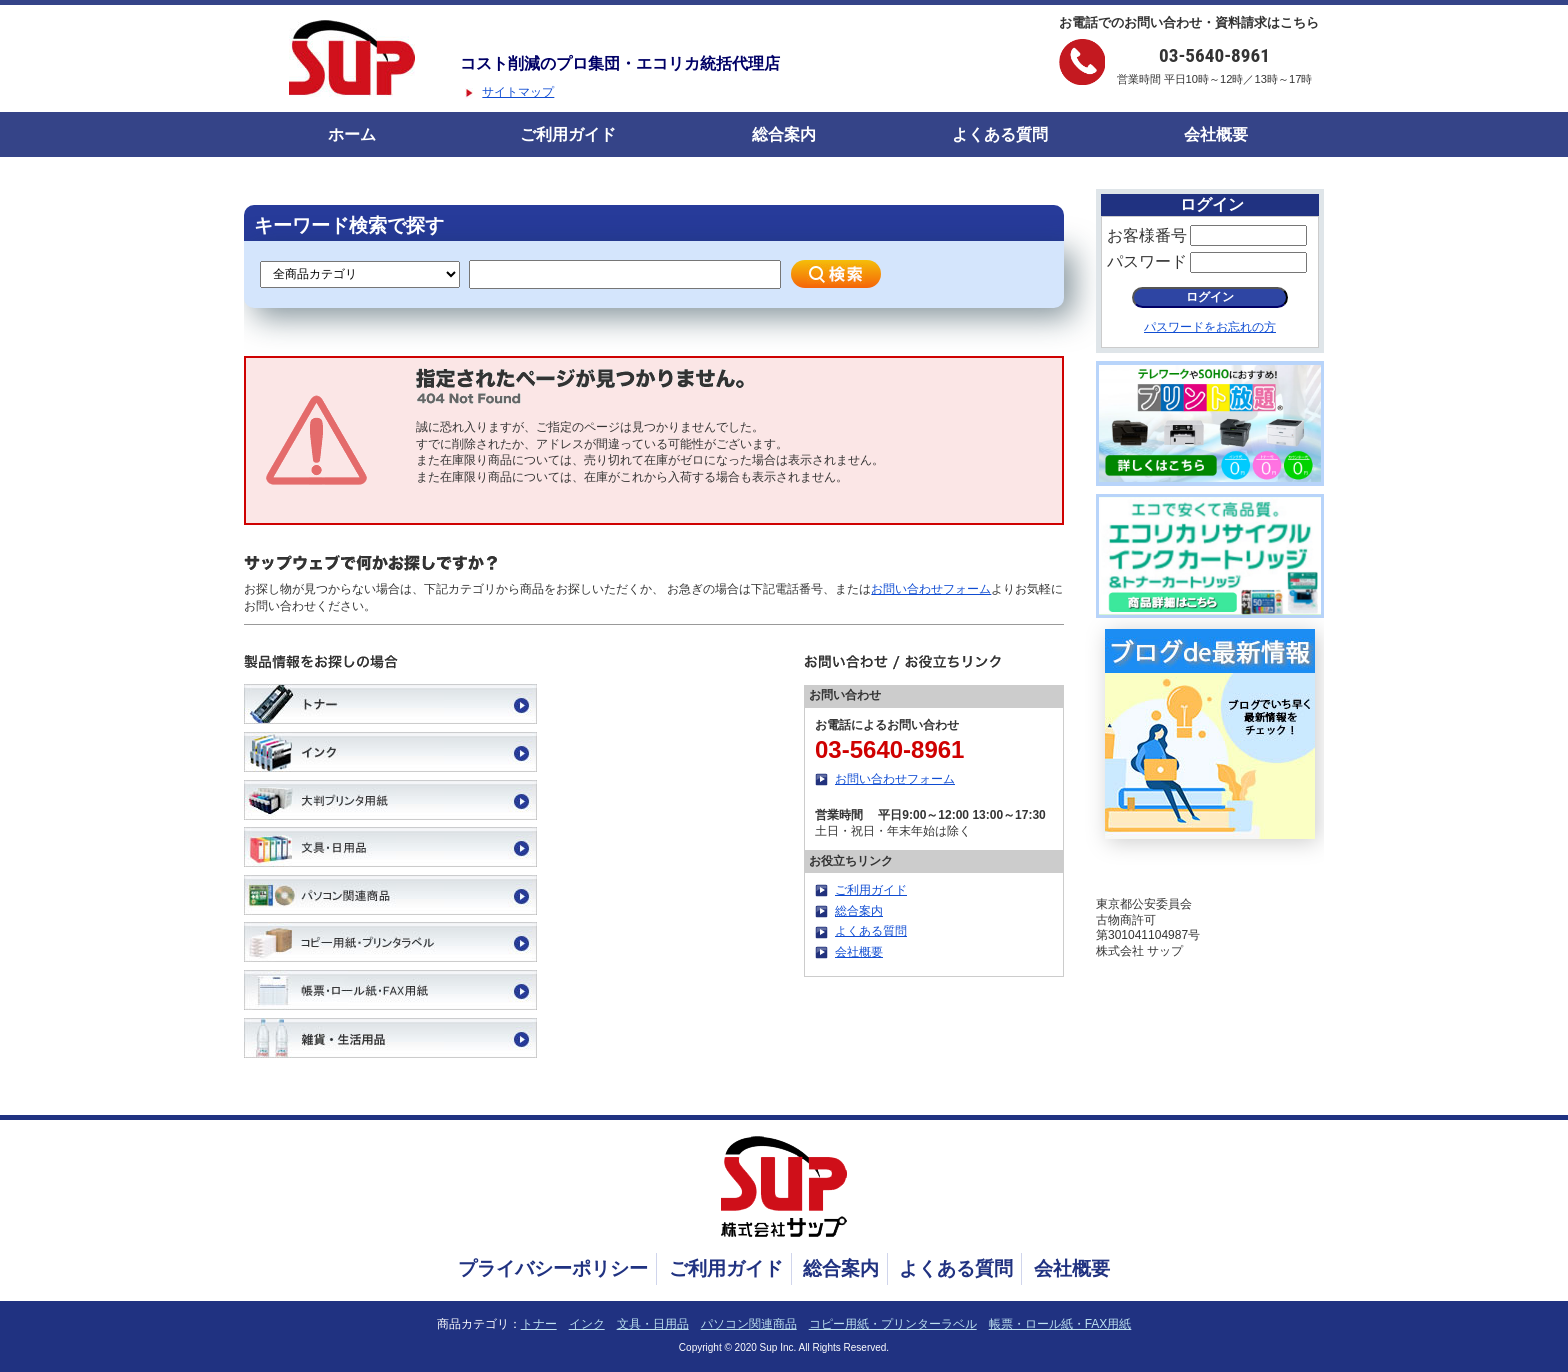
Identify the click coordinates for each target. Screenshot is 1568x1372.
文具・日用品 (653, 1324)
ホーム (352, 134)
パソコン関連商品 (749, 1324)
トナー (539, 1324)
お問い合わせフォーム (931, 589)
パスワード (1147, 261)
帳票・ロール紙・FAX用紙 (1060, 1324)
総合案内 (784, 134)
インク (587, 1324)
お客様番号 (1147, 235)
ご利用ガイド (568, 134)
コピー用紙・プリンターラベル (893, 1324)
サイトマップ (518, 92)
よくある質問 (1000, 134)
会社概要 (1216, 134)
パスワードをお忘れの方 (1210, 327)
